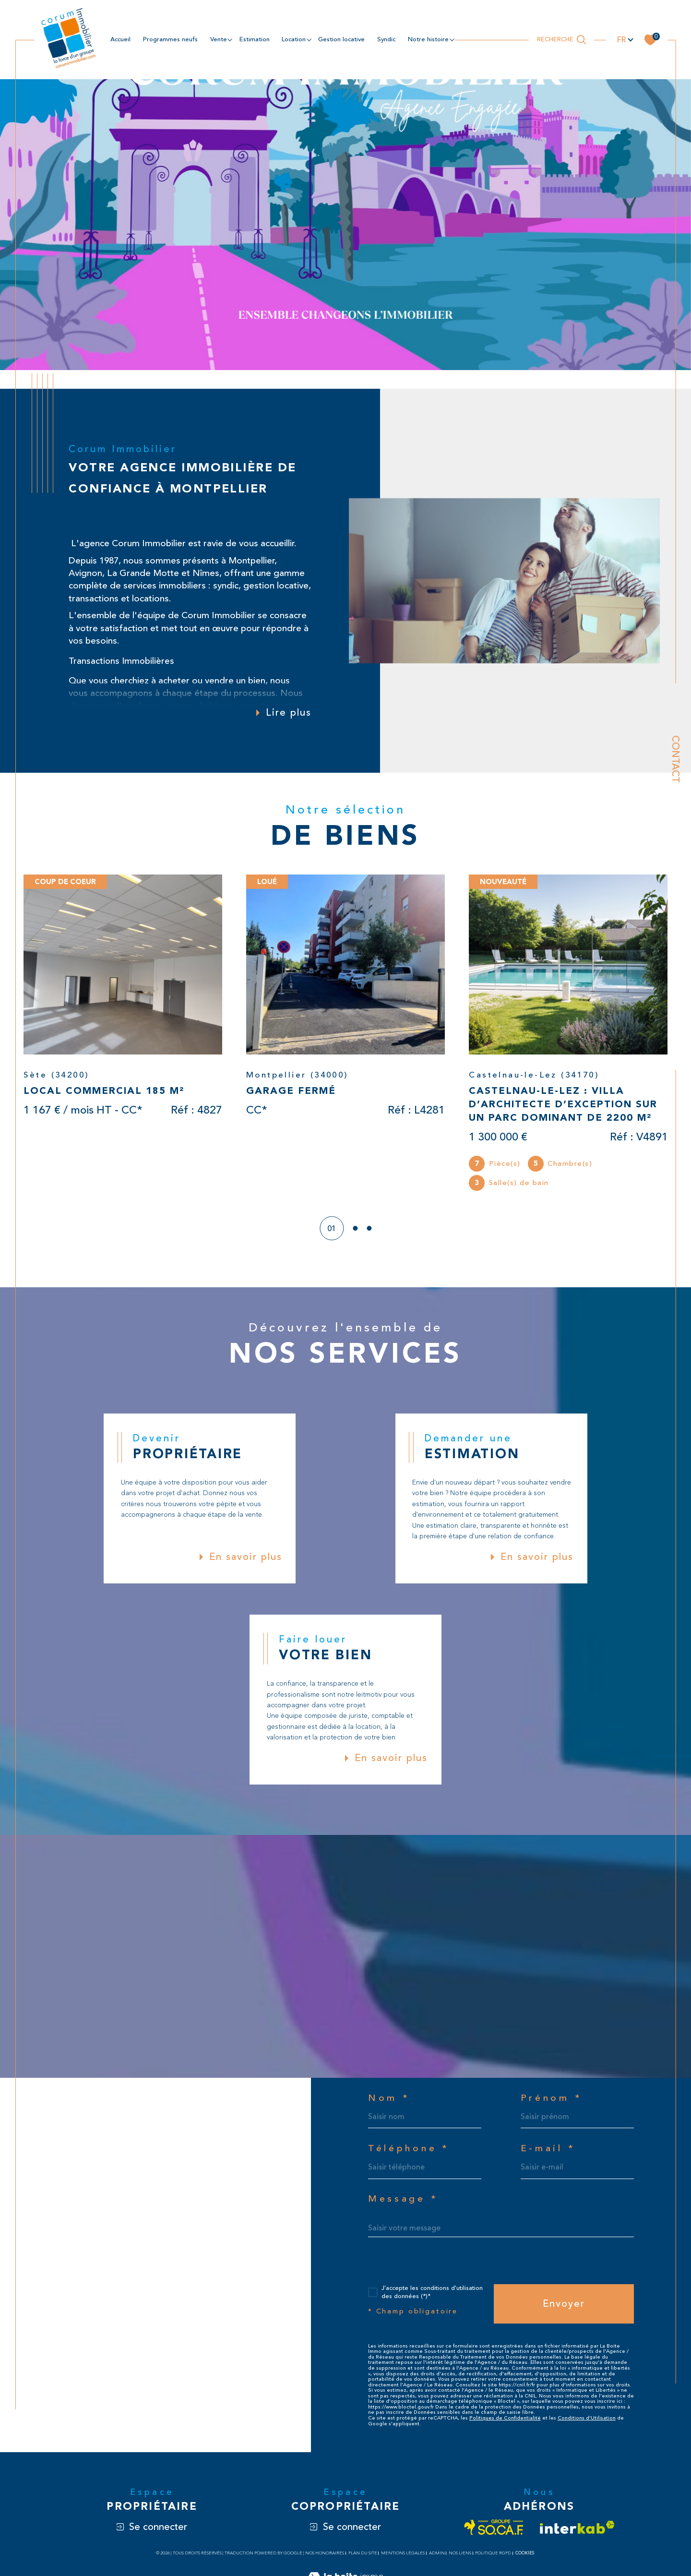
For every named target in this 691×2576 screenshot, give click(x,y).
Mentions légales (403, 2553)
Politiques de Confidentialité (505, 2418)
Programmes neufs (170, 39)
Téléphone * (409, 2148)
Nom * (389, 2098)
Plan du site (362, 2553)
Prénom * (552, 2098)
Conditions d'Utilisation (587, 2418)
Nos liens (460, 2553)
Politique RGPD (493, 2553)
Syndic (386, 39)
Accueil (120, 39)
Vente (218, 39)
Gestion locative (341, 39)
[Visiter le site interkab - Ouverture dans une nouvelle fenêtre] (577, 2527)
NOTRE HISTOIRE (428, 39)
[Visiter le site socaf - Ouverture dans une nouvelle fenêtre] (494, 2527)
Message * (403, 2199)
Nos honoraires (324, 2553)
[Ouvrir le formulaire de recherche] (562, 40)
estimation (254, 39)
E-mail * (548, 2148)
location (294, 39)
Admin (437, 2553)
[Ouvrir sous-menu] (230, 39)
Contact (675, 759)
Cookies (524, 2553)
